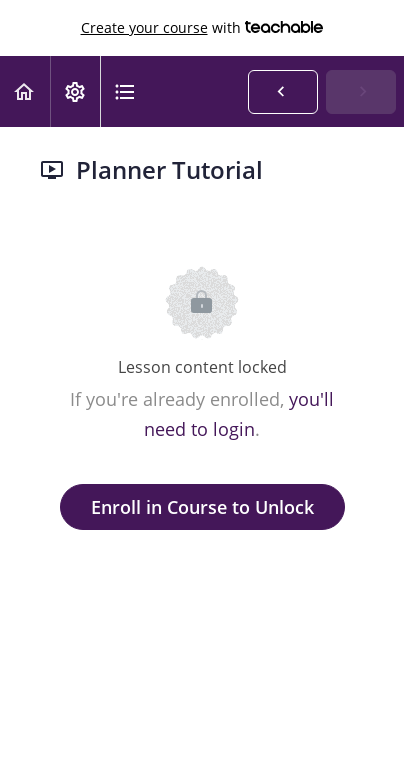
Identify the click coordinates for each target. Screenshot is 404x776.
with (202, 28)
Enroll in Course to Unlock (202, 507)
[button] (25, 91)
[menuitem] (75, 91)
